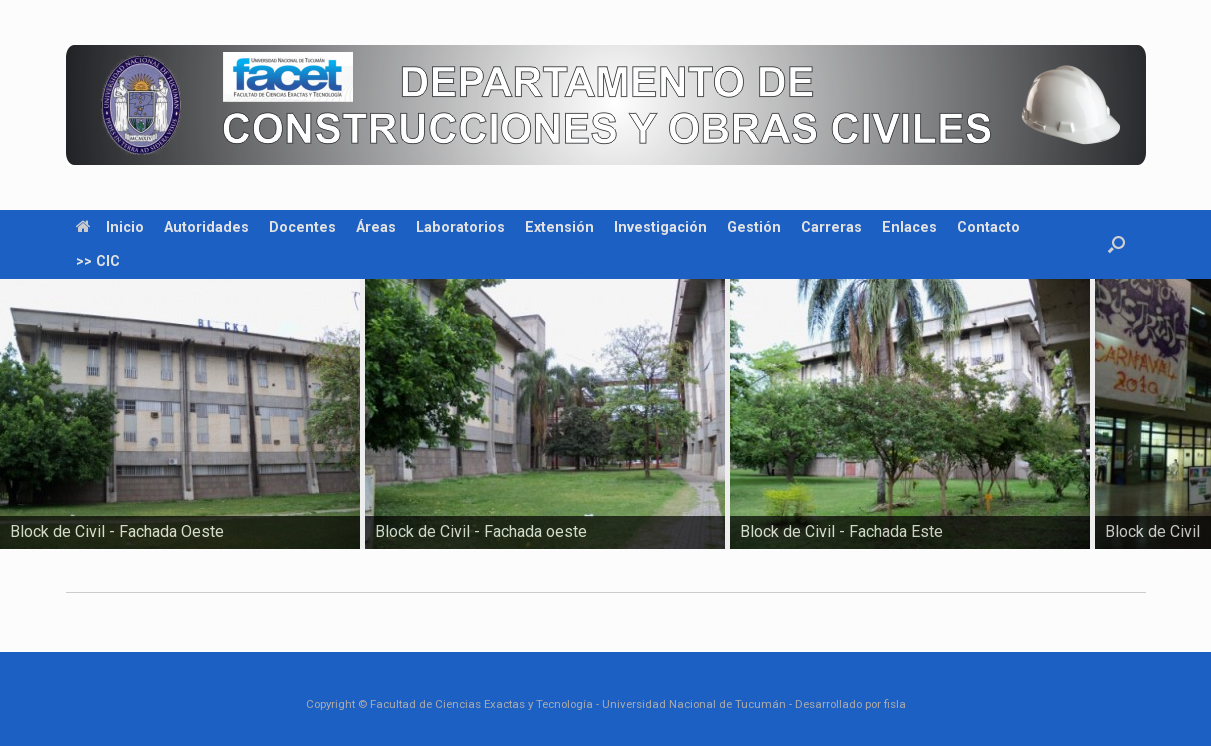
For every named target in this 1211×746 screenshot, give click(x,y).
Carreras (831, 227)
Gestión (754, 227)
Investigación (660, 227)
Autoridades (206, 227)
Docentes (302, 227)
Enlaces (909, 227)
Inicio (110, 227)
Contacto (988, 227)
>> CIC (98, 261)
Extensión (559, 227)
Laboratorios (460, 227)
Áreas (376, 227)
